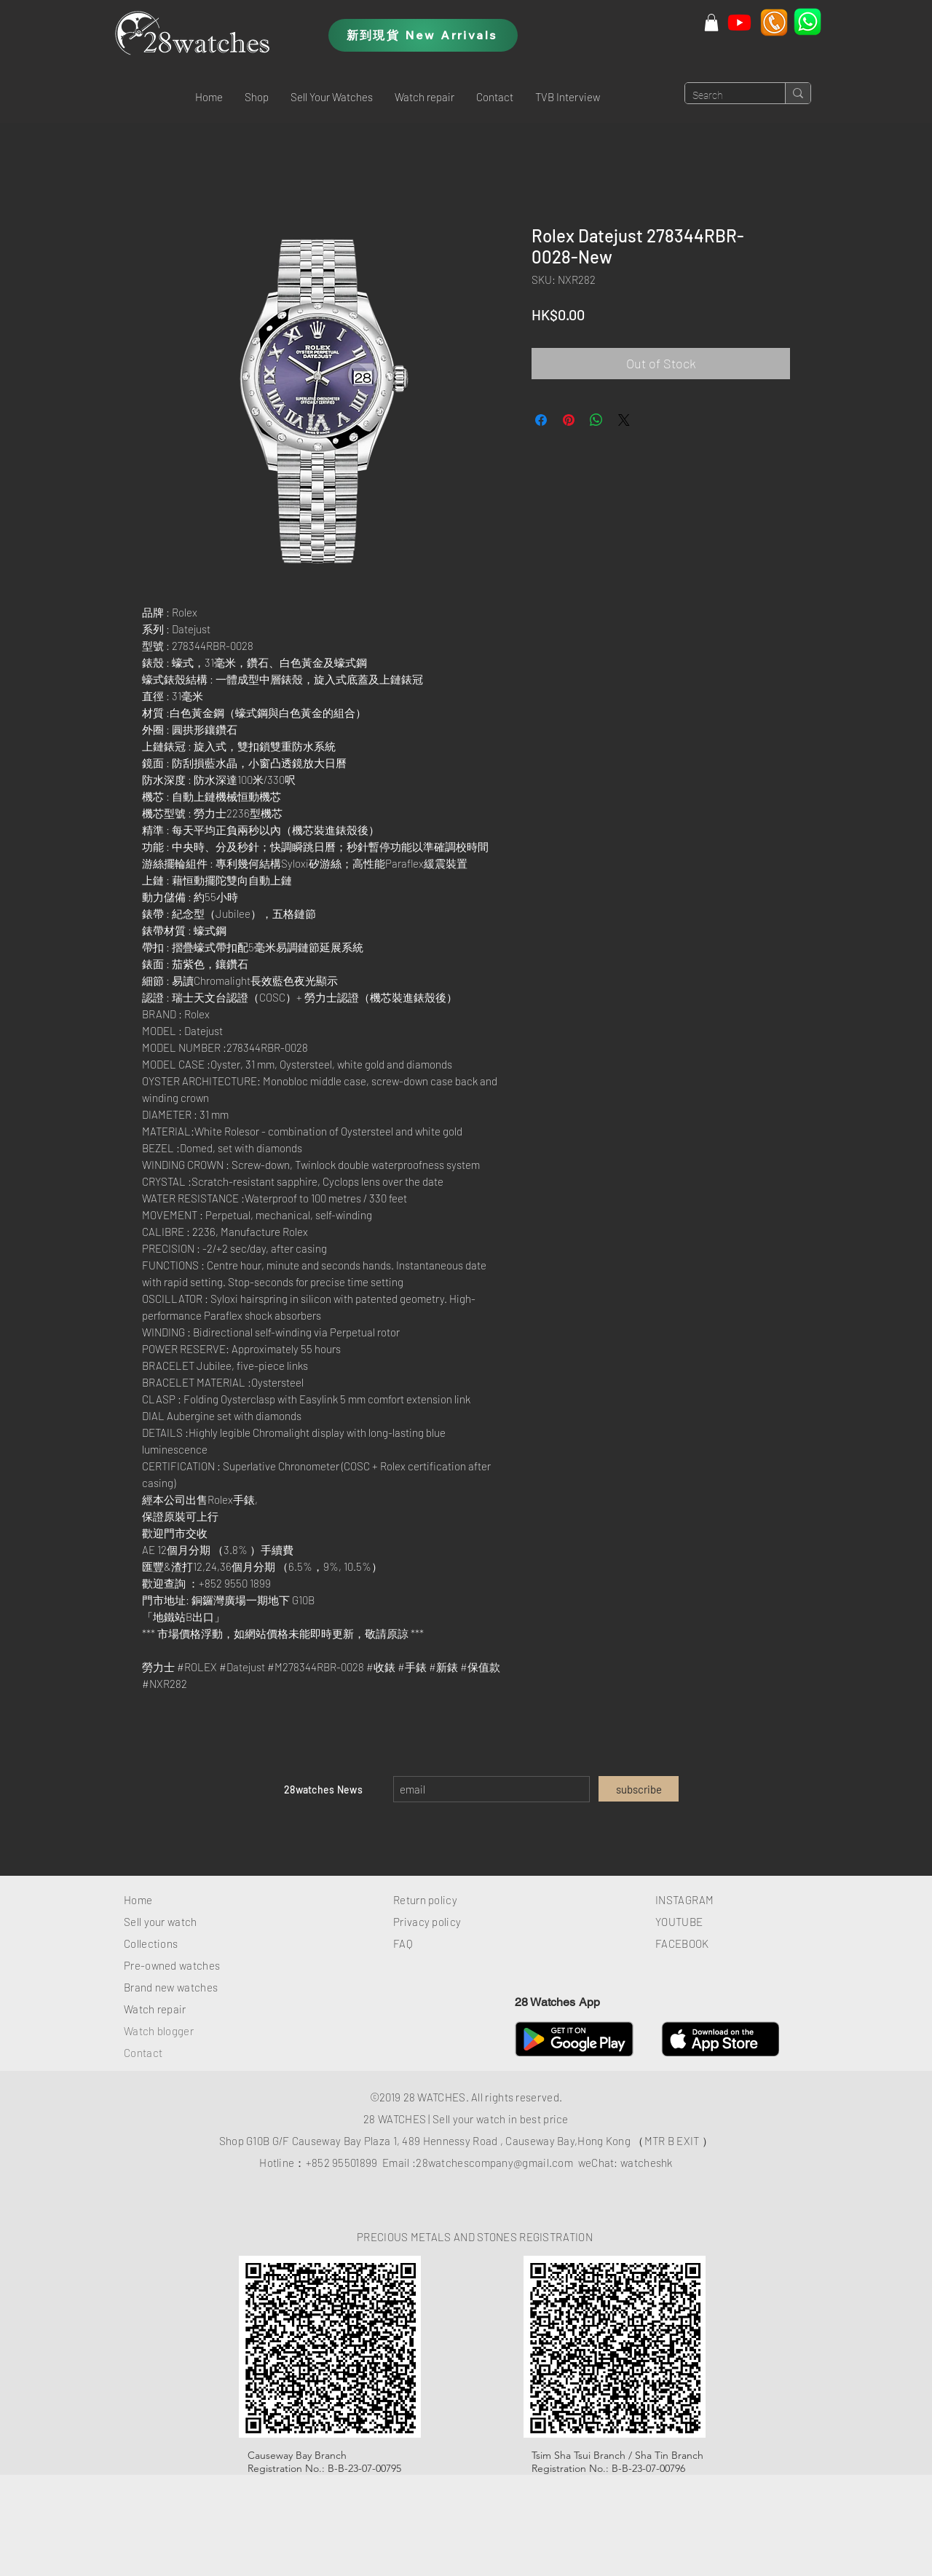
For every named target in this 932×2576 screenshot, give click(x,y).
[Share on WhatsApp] (596, 420)
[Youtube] (739, 22)
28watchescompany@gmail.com (494, 2162)
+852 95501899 (342, 2162)
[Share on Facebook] (541, 420)
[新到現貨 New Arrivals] (423, 35)
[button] (257, 96)
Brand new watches (171, 1987)
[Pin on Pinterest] (568, 420)
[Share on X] (624, 420)
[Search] (723, 96)
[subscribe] (639, 1789)
